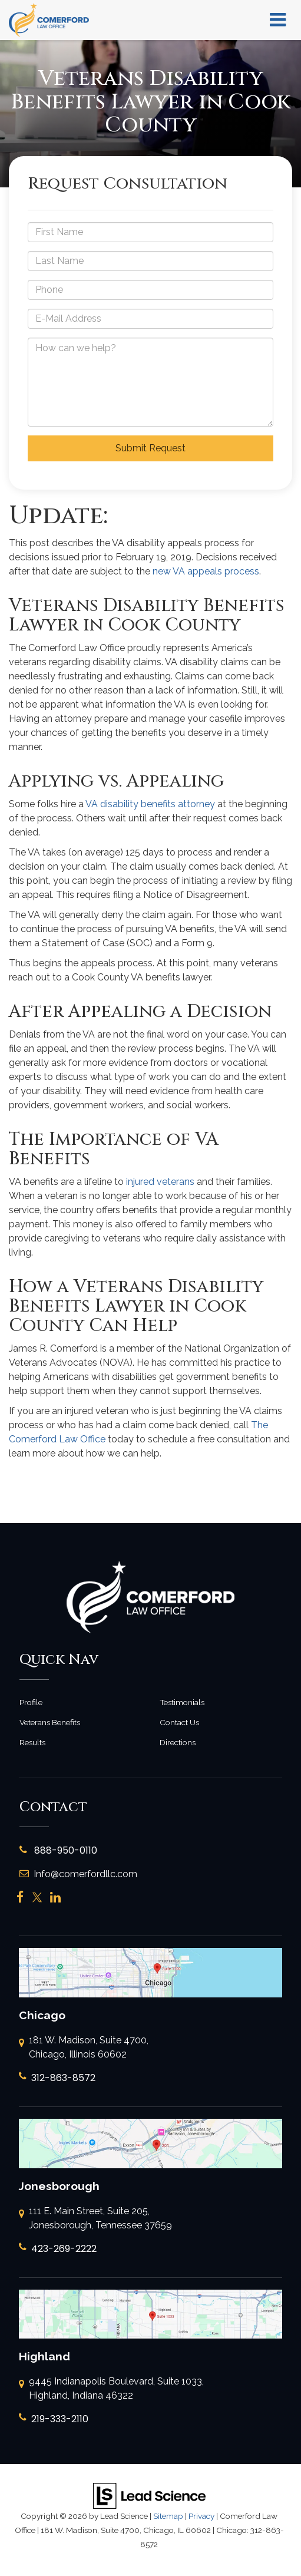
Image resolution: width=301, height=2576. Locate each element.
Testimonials (182, 1702)
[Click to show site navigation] (277, 20)
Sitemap (168, 2516)
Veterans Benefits (49, 1722)
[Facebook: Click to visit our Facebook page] (20, 1897)
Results (32, 1742)
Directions (178, 1742)
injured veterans (160, 1181)
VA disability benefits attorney (150, 804)
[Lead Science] (149, 2495)
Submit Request (150, 448)
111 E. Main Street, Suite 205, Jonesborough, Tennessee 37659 (95, 2218)
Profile (30, 1702)
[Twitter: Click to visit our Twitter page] (37, 1897)
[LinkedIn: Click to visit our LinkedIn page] (55, 1897)
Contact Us (179, 1722)
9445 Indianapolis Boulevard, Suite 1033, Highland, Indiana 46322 (111, 2389)
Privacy (201, 2516)
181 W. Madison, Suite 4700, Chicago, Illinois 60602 (83, 2048)
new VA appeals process (206, 571)
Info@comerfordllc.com (78, 1874)
